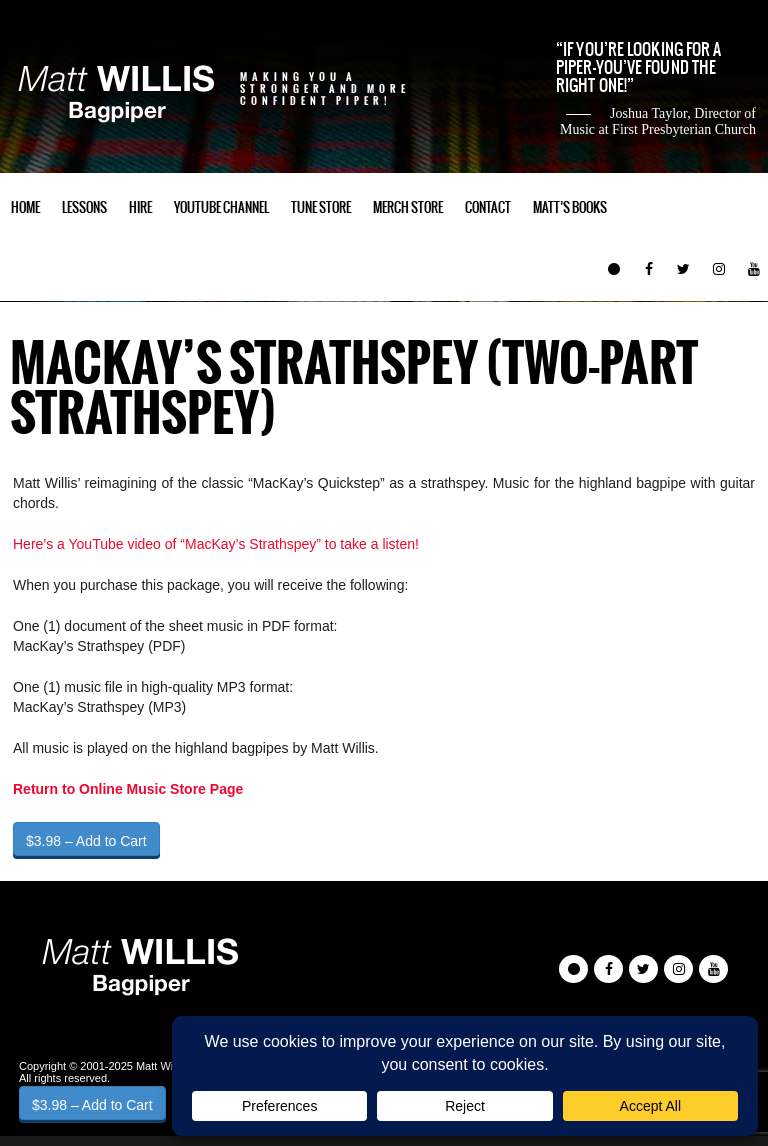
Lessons (84, 207)
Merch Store (408, 207)
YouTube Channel (221, 207)
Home (25, 207)
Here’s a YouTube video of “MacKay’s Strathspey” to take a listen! (216, 544)
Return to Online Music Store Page (128, 789)
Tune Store (321, 207)
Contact (488, 207)
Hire (140, 207)
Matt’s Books (570, 207)
